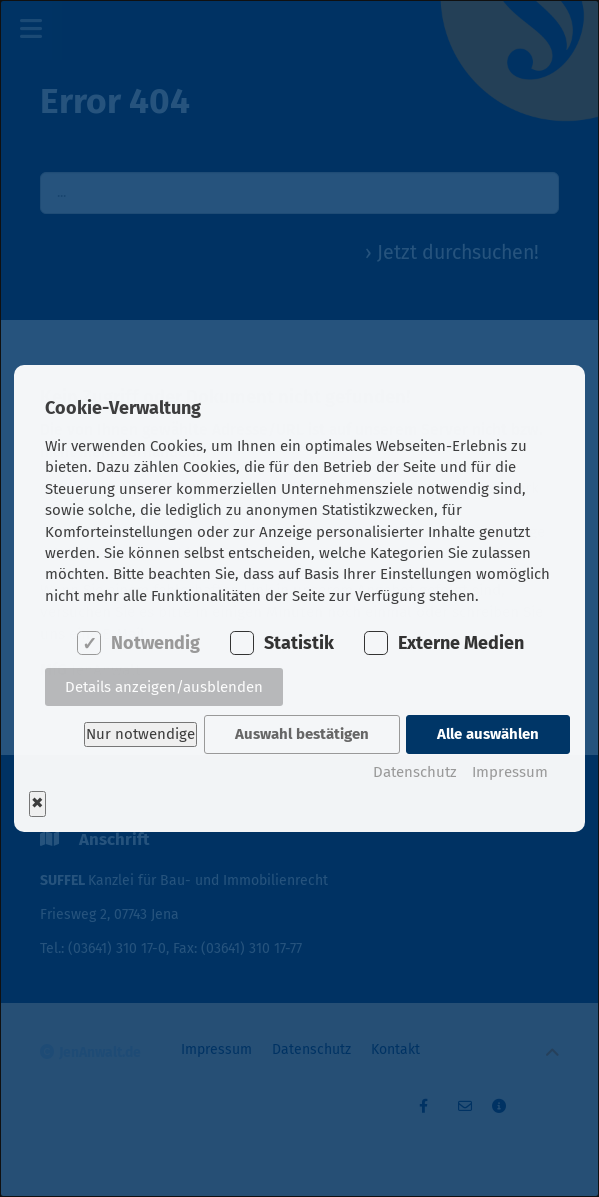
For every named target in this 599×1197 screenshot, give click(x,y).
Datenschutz (415, 771)
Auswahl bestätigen (301, 734)
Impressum (510, 771)
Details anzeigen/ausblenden (164, 688)
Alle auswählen (488, 734)
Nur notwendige (138, 734)
